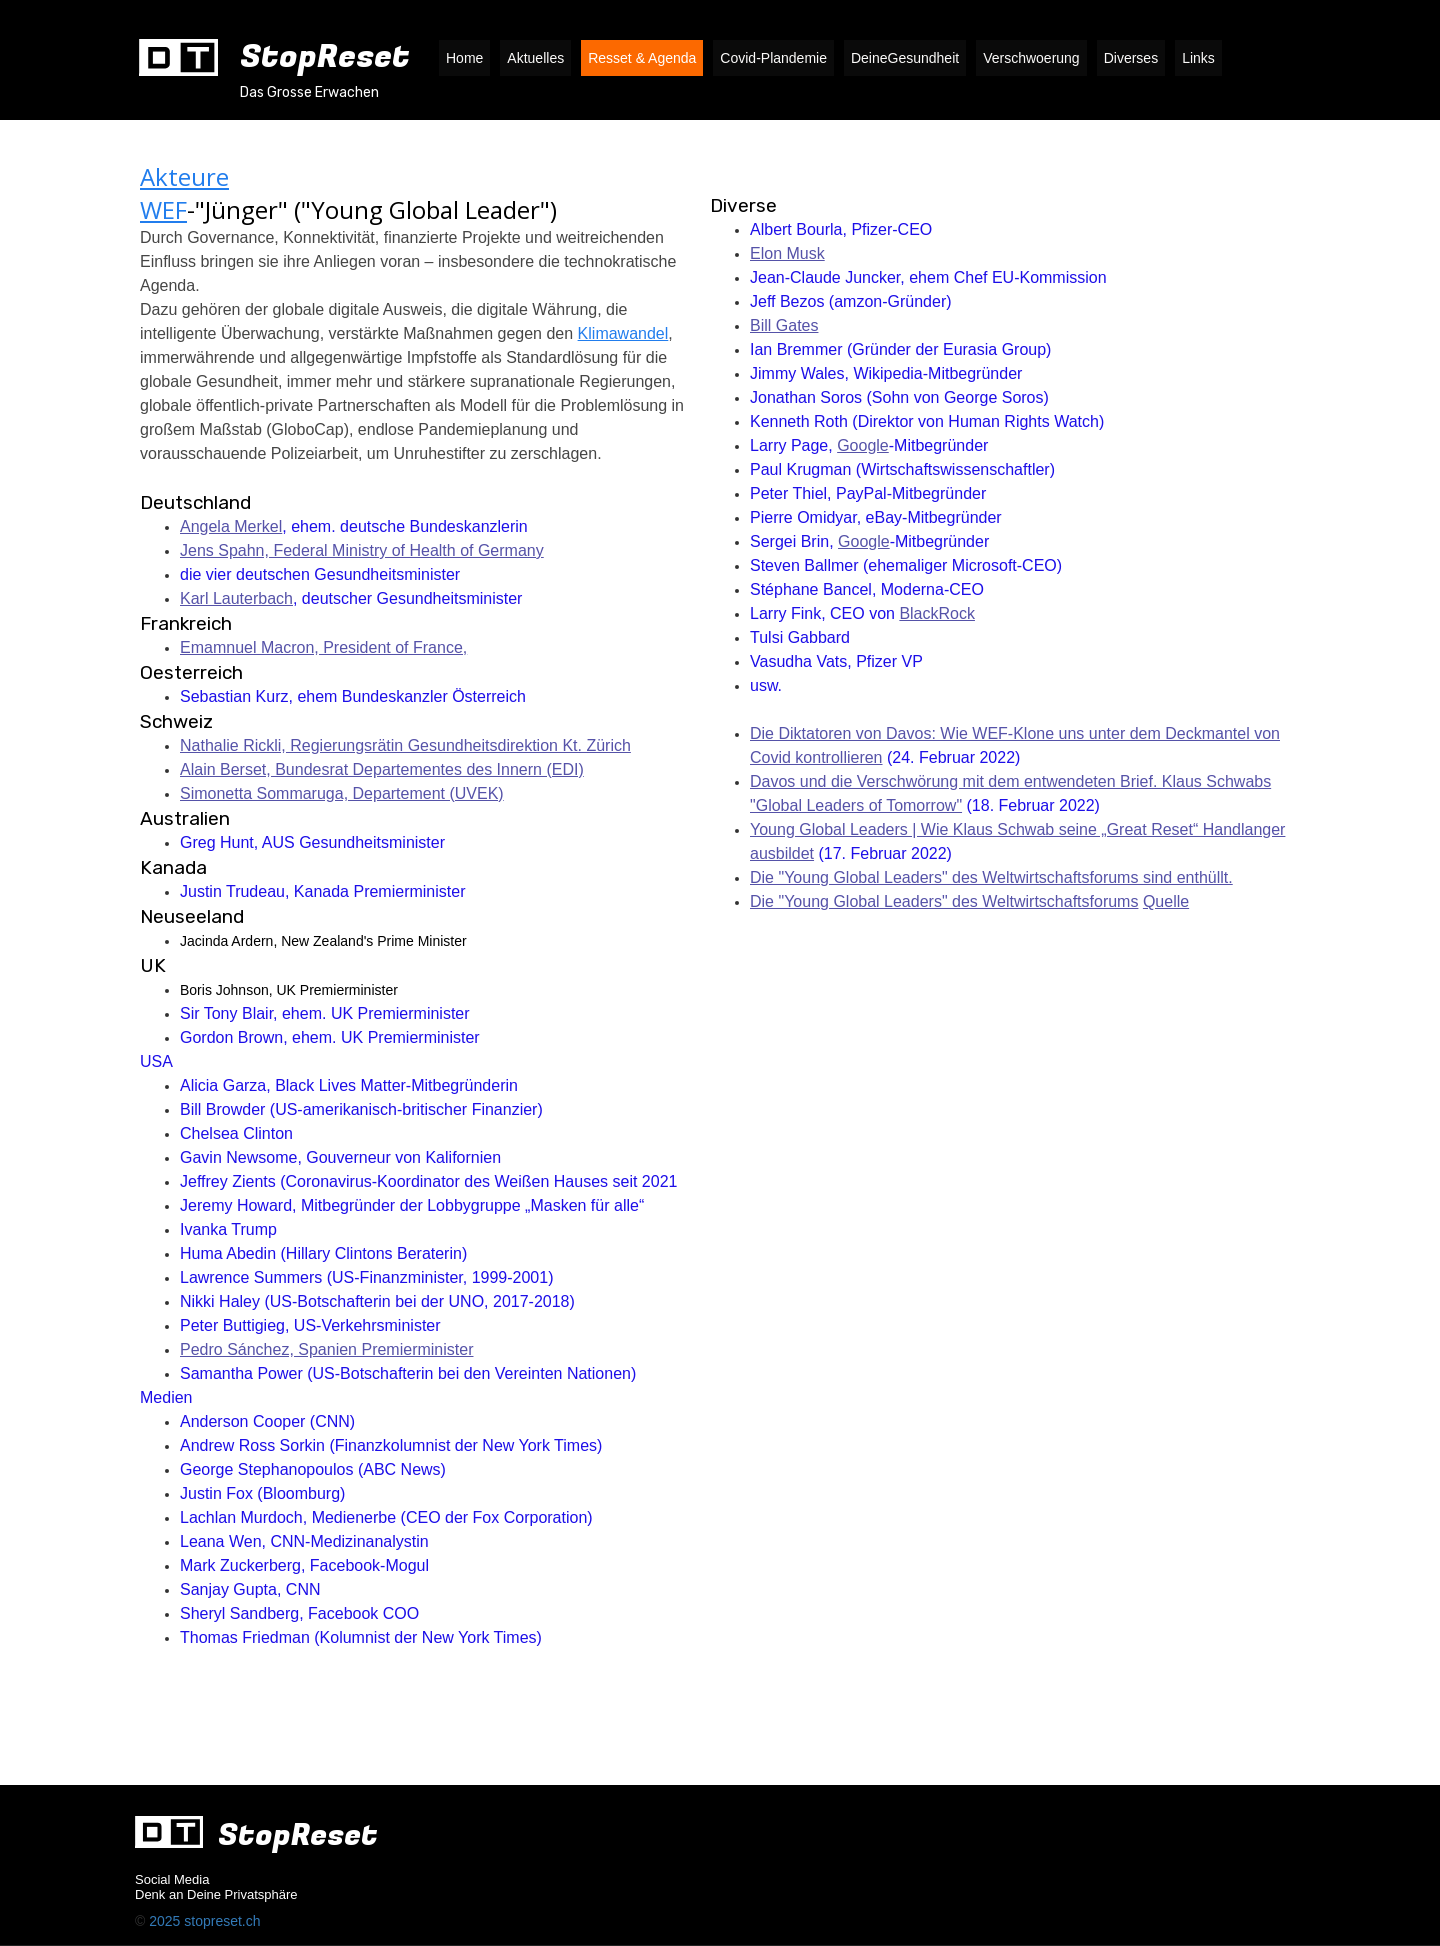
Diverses (1131, 58)
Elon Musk (787, 253)
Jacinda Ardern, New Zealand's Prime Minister (325, 941)
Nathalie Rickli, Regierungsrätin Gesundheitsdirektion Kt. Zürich (405, 745)
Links (1198, 58)
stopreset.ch (222, 1921)
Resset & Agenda (642, 58)
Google (863, 445)
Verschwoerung (1031, 58)
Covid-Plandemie (773, 58)
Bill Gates (784, 325)
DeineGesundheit (905, 58)
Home (464, 58)
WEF (163, 209)
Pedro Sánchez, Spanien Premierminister (326, 1349)
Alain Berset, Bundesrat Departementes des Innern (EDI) (382, 769)
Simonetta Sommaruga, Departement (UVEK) (342, 793)
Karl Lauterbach (236, 598)
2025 (166, 1921)
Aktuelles (535, 58)
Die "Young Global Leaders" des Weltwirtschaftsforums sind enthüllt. (991, 877)
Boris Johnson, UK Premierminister (289, 990)
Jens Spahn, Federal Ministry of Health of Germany (362, 550)
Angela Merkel (231, 526)
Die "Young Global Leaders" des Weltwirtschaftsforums (944, 901)
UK (153, 965)
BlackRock (937, 613)
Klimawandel (623, 333)
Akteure (184, 176)
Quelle (1166, 901)
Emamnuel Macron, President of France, (323, 647)
